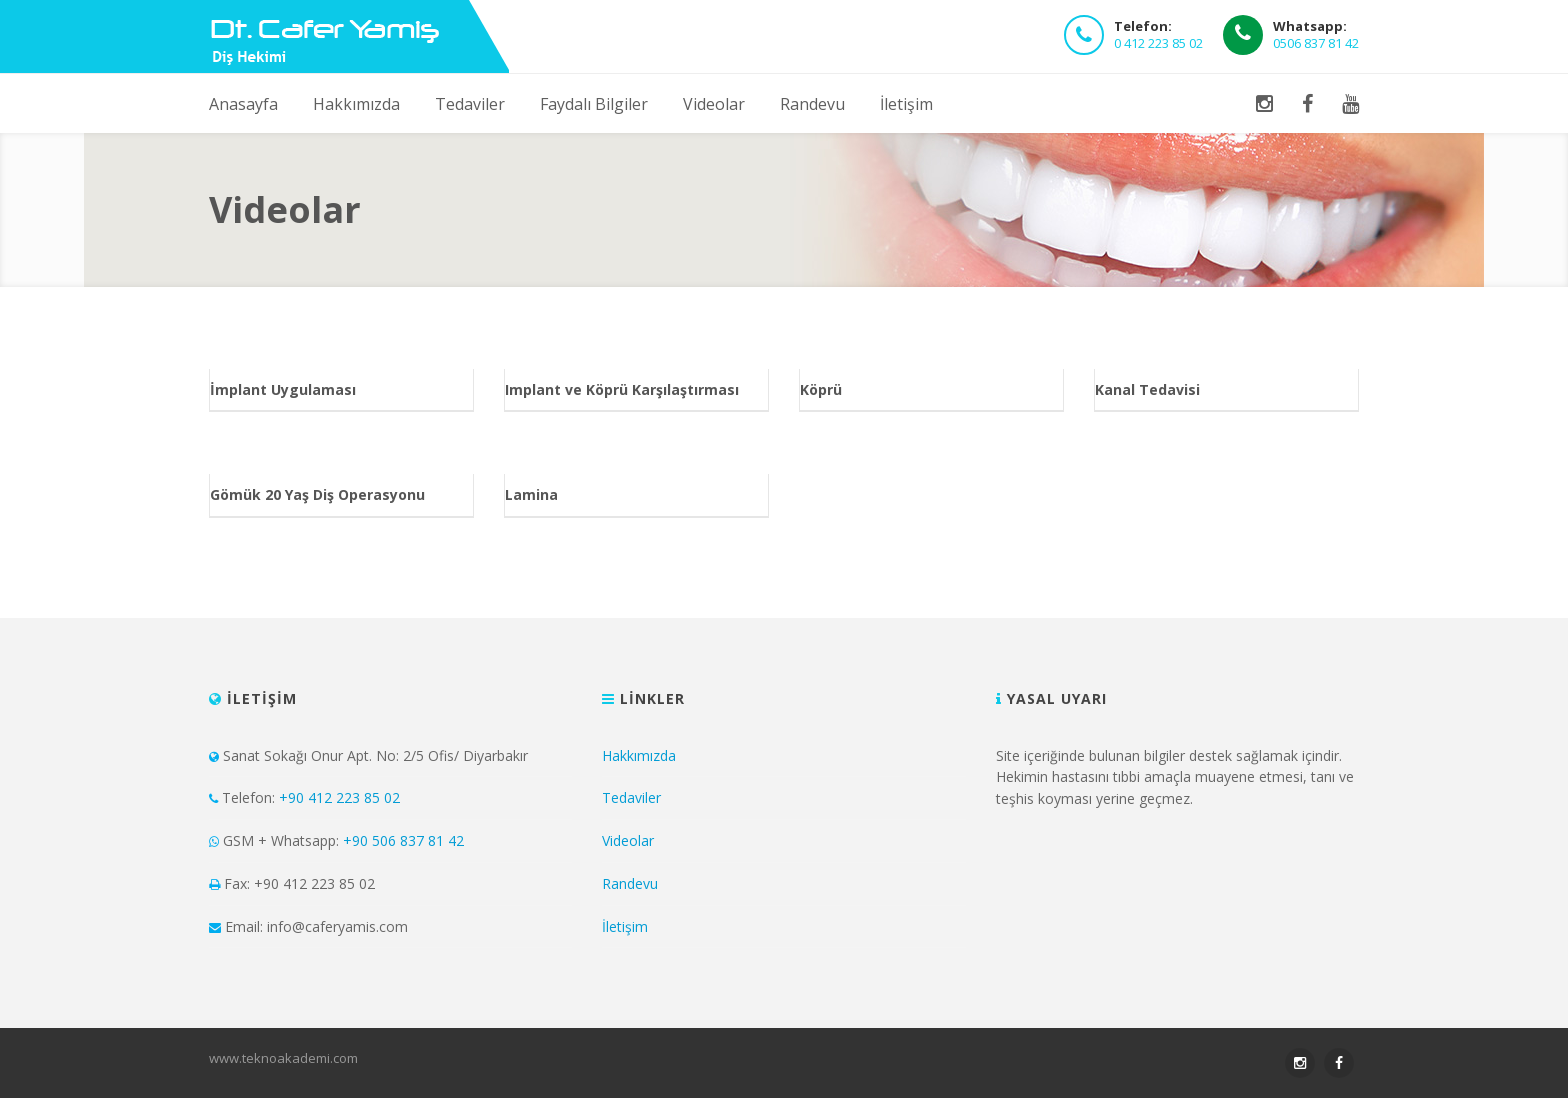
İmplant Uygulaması (283, 389)
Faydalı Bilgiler (594, 104)
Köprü (821, 389)
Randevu (812, 104)
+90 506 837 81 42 (403, 840)
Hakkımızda (356, 104)
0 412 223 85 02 (1158, 43)
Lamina (531, 494)
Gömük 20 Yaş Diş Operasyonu (317, 494)
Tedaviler (470, 104)
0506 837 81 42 (1316, 43)
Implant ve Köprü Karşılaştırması (622, 389)
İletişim (906, 104)
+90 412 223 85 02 (339, 797)
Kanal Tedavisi (1147, 389)
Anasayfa (243, 104)
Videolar (714, 104)
